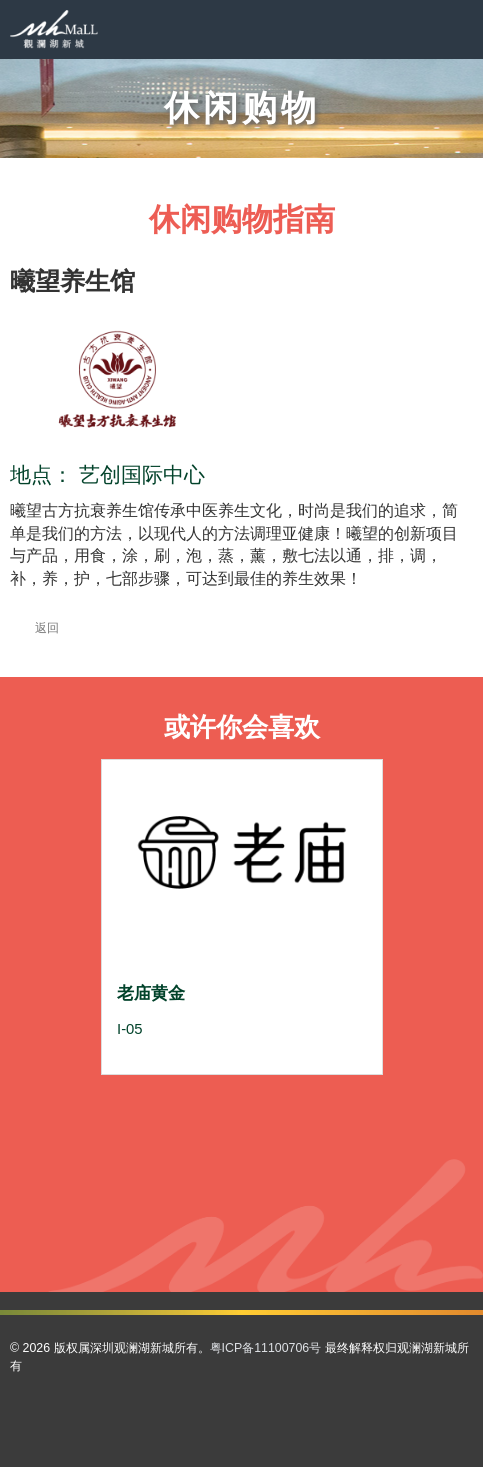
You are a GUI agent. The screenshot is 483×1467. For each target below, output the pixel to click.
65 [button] (374, 1174)
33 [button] (242, 1138)
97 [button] (220, 1228)
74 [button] (286, 1192)
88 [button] (308, 1210)
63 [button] (330, 1174)
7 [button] (242, 1102)
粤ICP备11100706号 (266, 1348)
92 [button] (110, 1228)
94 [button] (154, 1228)
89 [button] (330, 1210)
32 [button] (220, 1138)
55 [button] (154, 1174)
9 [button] (286, 1102)
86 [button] (264, 1210)
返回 (34, 628)
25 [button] (352, 1120)
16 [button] (154, 1120)
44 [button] (198, 1156)
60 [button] (264, 1174)
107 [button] (242, 1246)
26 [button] (374, 1120)
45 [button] (220, 1156)
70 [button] (198, 1192)
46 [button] (242, 1156)
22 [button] (286, 1120)
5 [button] (198, 1102)
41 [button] (132, 1156)
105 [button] (198, 1246)
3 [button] (154, 1102)
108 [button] (264, 1246)
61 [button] (286, 1174)
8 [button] (264, 1102)
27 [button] (110, 1138)
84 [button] (220, 1210)
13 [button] (374, 1102)
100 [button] (286, 1228)
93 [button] (132, 1228)
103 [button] (352, 1228)
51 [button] (352, 1156)
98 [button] (242, 1228)
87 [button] (286, 1210)
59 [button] (242, 1174)
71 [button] (220, 1192)
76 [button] (330, 1192)
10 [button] (308, 1102)
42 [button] (154, 1156)
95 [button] (176, 1228)
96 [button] (198, 1228)
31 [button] (198, 1138)
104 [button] (374, 1228)
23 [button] (308, 1120)
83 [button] (198, 1210)
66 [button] (110, 1192)
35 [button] (286, 1138)
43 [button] (176, 1156)
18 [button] (198, 1120)
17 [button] (176, 1120)
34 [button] (264, 1138)
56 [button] (176, 1174)
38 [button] (352, 1138)
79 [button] (110, 1210)
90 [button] (352, 1210)
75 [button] (308, 1192)
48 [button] (286, 1156)
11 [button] (330, 1102)
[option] (242, 917)
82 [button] (176, 1210)
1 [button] (110, 1102)
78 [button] (374, 1192)
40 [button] (110, 1156)
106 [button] (220, 1246)
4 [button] (176, 1102)
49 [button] (308, 1156)
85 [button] (242, 1210)
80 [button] (132, 1210)
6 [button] (220, 1102)
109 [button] (286, 1246)
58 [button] (220, 1174)
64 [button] (352, 1174)
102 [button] (330, 1228)
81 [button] (154, 1210)
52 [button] (374, 1156)
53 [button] (110, 1174)
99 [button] (264, 1228)
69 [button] (176, 1192)
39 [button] (374, 1138)
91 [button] (374, 1210)
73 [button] (264, 1192)
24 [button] (330, 1120)
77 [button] (352, 1192)
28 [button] (132, 1138)
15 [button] (132, 1120)
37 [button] (330, 1138)
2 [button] (132, 1102)
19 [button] (220, 1120)
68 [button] (154, 1192)
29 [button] (154, 1138)
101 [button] (308, 1228)
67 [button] (132, 1192)
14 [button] (110, 1120)
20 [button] (242, 1120)
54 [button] (132, 1174)
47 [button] (264, 1156)
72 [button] (242, 1192)
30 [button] (176, 1138)
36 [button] (308, 1138)
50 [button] (330, 1156)
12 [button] (352, 1102)
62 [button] (308, 1174)
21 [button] (264, 1120)
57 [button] (198, 1174)
